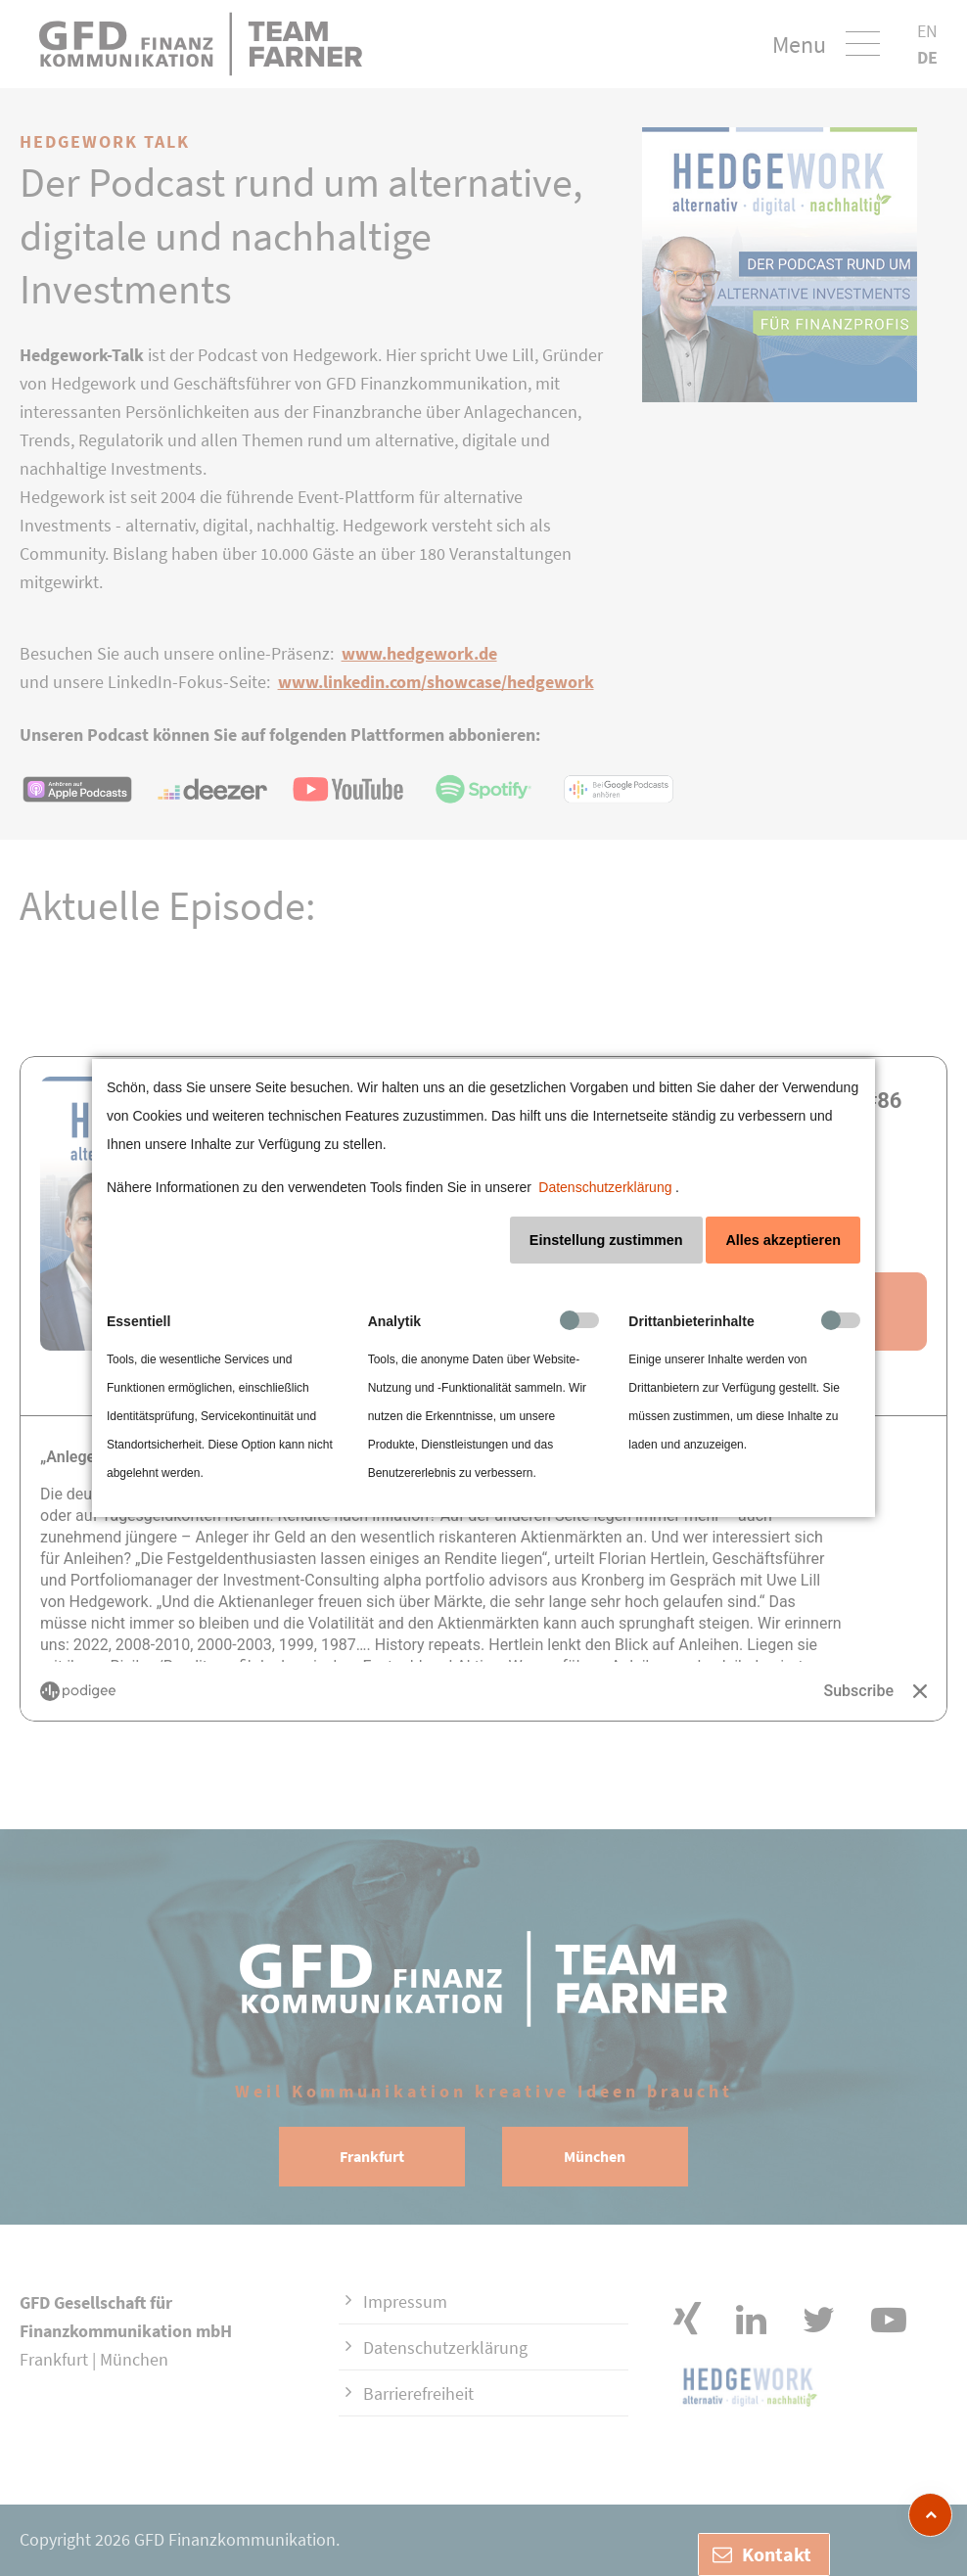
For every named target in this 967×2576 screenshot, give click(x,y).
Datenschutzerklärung (604, 1187)
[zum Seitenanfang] (930, 2515)
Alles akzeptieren (783, 1240)
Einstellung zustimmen (606, 1240)
